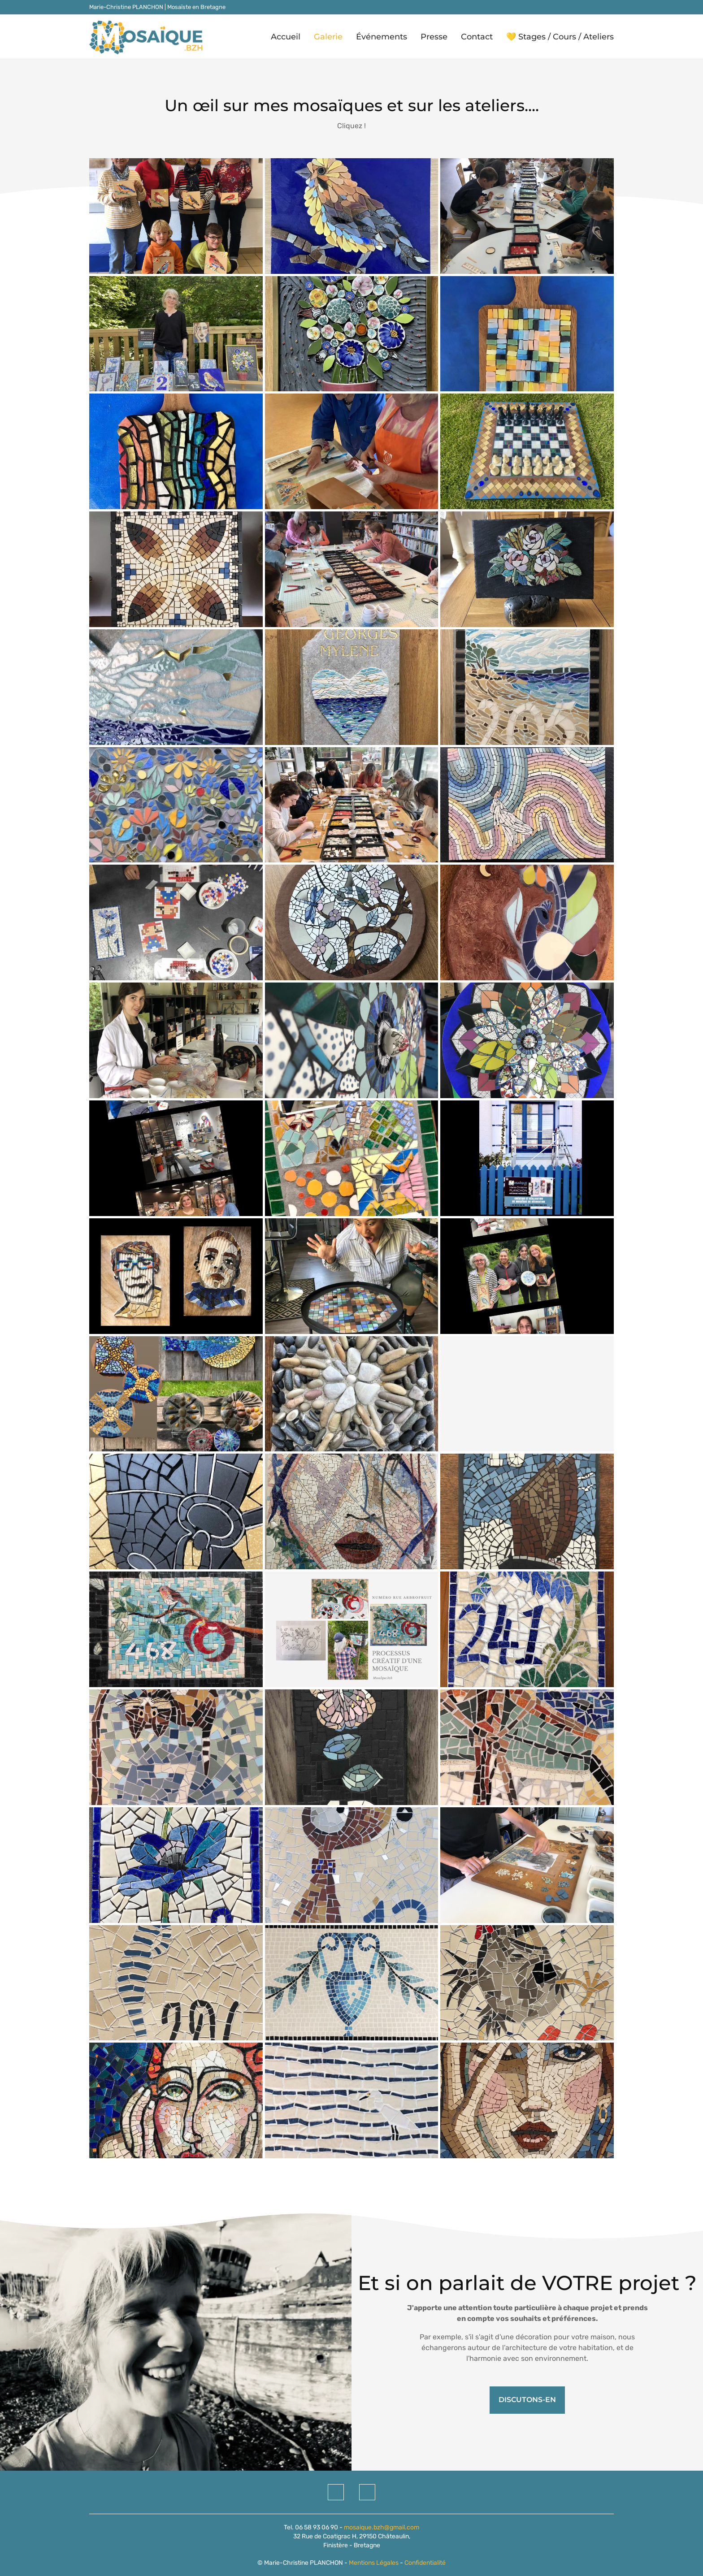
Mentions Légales (374, 2563)
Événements (381, 37)
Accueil (285, 37)
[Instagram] (367, 2492)
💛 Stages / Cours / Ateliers (560, 37)
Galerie (328, 37)
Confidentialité (425, 2563)
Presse (434, 37)
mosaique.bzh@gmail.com (381, 2527)
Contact (477, 37)
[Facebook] (336, 2492)
